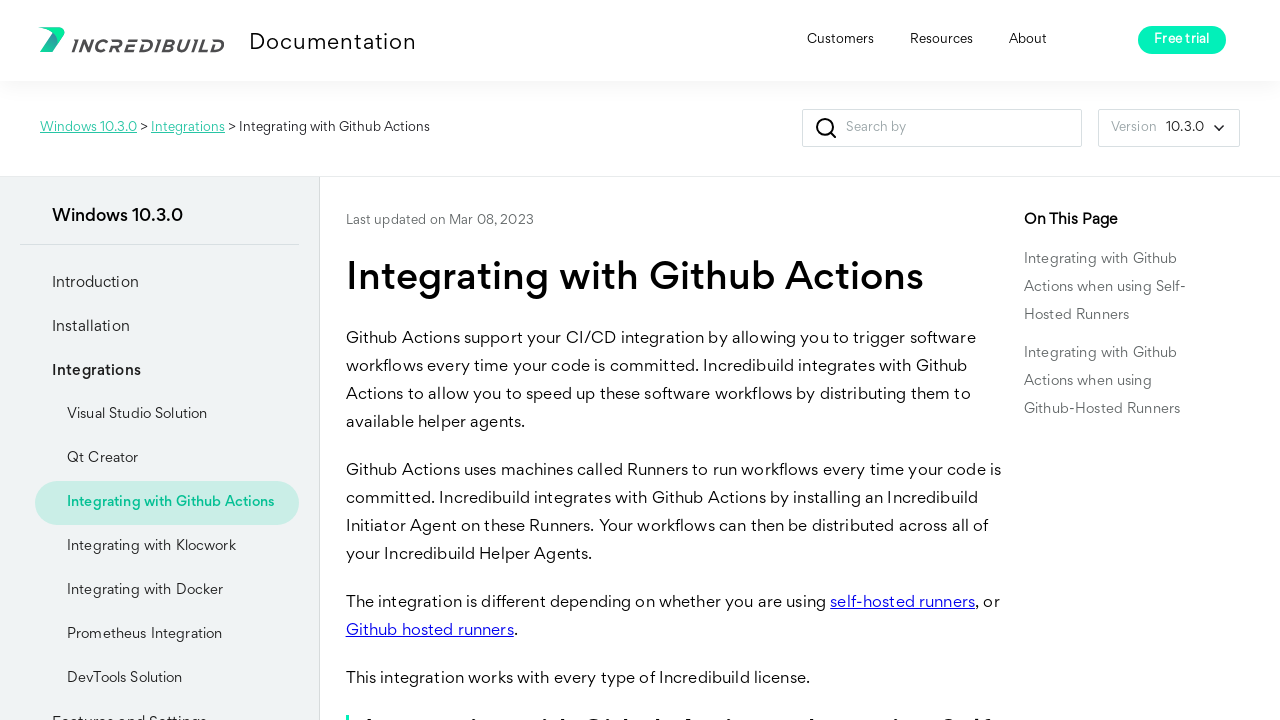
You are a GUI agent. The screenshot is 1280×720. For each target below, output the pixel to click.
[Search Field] (942, 128)
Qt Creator (103, 458)
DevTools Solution (109, 679)
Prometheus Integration (144, 634)
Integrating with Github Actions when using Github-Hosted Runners (1102, 381)
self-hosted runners (902, 603)
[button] (826, 128)
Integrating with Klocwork (151, 546)
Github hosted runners (430, 631)
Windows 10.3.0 (88, 128)
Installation (75, 327)
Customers (840, 40)
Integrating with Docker (145, 590)
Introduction (79, 283)
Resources (941, 40)
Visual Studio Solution (121, 415)
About (1028, 40)
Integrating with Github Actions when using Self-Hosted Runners (1105, 287)
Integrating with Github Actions (171, 502)
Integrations (188, 128)
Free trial (1182, 40)
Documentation (332, 44)
